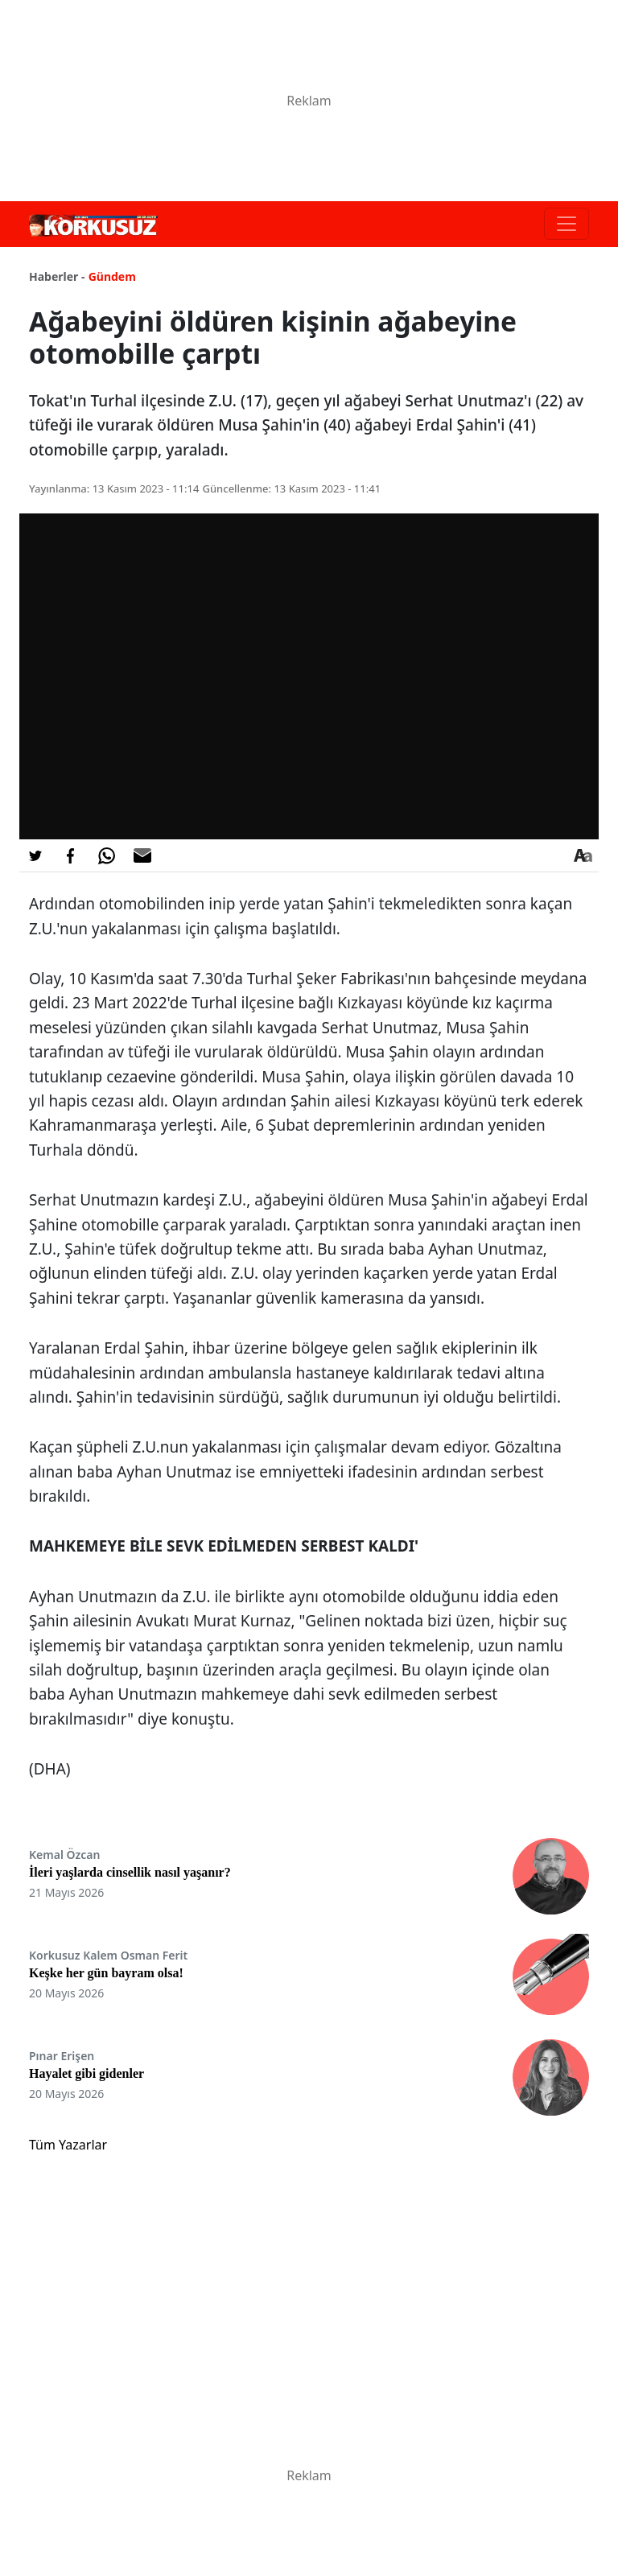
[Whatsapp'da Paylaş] (106, 855)
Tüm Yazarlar (68, 2145)
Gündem (112, 276)
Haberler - (56, 276)
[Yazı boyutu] (582, 855)
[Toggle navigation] (566, 224)
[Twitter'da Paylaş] (35, 855)
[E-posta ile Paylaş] (142, 855)
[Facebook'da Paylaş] (71, 855)
